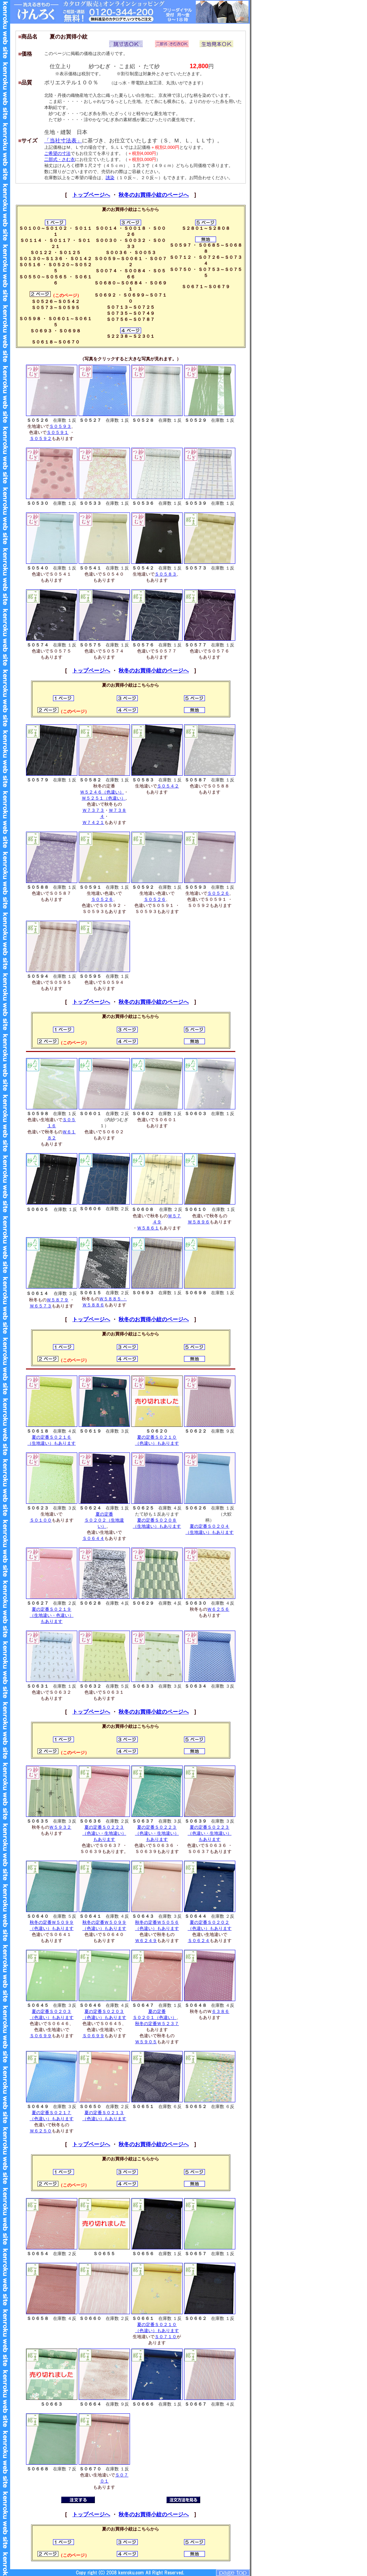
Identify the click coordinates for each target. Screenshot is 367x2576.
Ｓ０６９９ (41, 2035)
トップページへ (91, 195)
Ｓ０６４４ (93, 1538)
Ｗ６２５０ (41, 2130)
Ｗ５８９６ (199, 1221)
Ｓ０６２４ (199, 1940)
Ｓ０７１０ (166, 2336)
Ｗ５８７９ (58, 1299)
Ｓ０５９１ (58, 432)
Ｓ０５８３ (166, 574)
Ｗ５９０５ (146, 2041)
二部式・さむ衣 (59, 159)
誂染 (110, 177)
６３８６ (220, 2011)
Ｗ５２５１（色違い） (104, 798)
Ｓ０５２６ (102, 899)
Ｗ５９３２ (60, 1827)
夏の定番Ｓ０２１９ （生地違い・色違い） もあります (52, 1615)
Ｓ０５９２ (41, 438)
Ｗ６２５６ (218, 1609)
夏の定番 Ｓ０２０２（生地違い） (104, 1520)
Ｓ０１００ (41, 1520)
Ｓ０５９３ (60, 426)
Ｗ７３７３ (93, 810)
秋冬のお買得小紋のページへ (154, 195)
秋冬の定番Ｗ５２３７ (157, 2023)
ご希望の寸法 (57, 153)
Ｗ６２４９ (146, 1940)
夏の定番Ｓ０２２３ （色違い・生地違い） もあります (104, 1833)
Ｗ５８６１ (148, 1227)
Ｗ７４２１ (93, 822)
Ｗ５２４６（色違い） (102, 792)
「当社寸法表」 (63, 140)
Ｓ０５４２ (168, 785)
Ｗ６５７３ (41, 1305)
